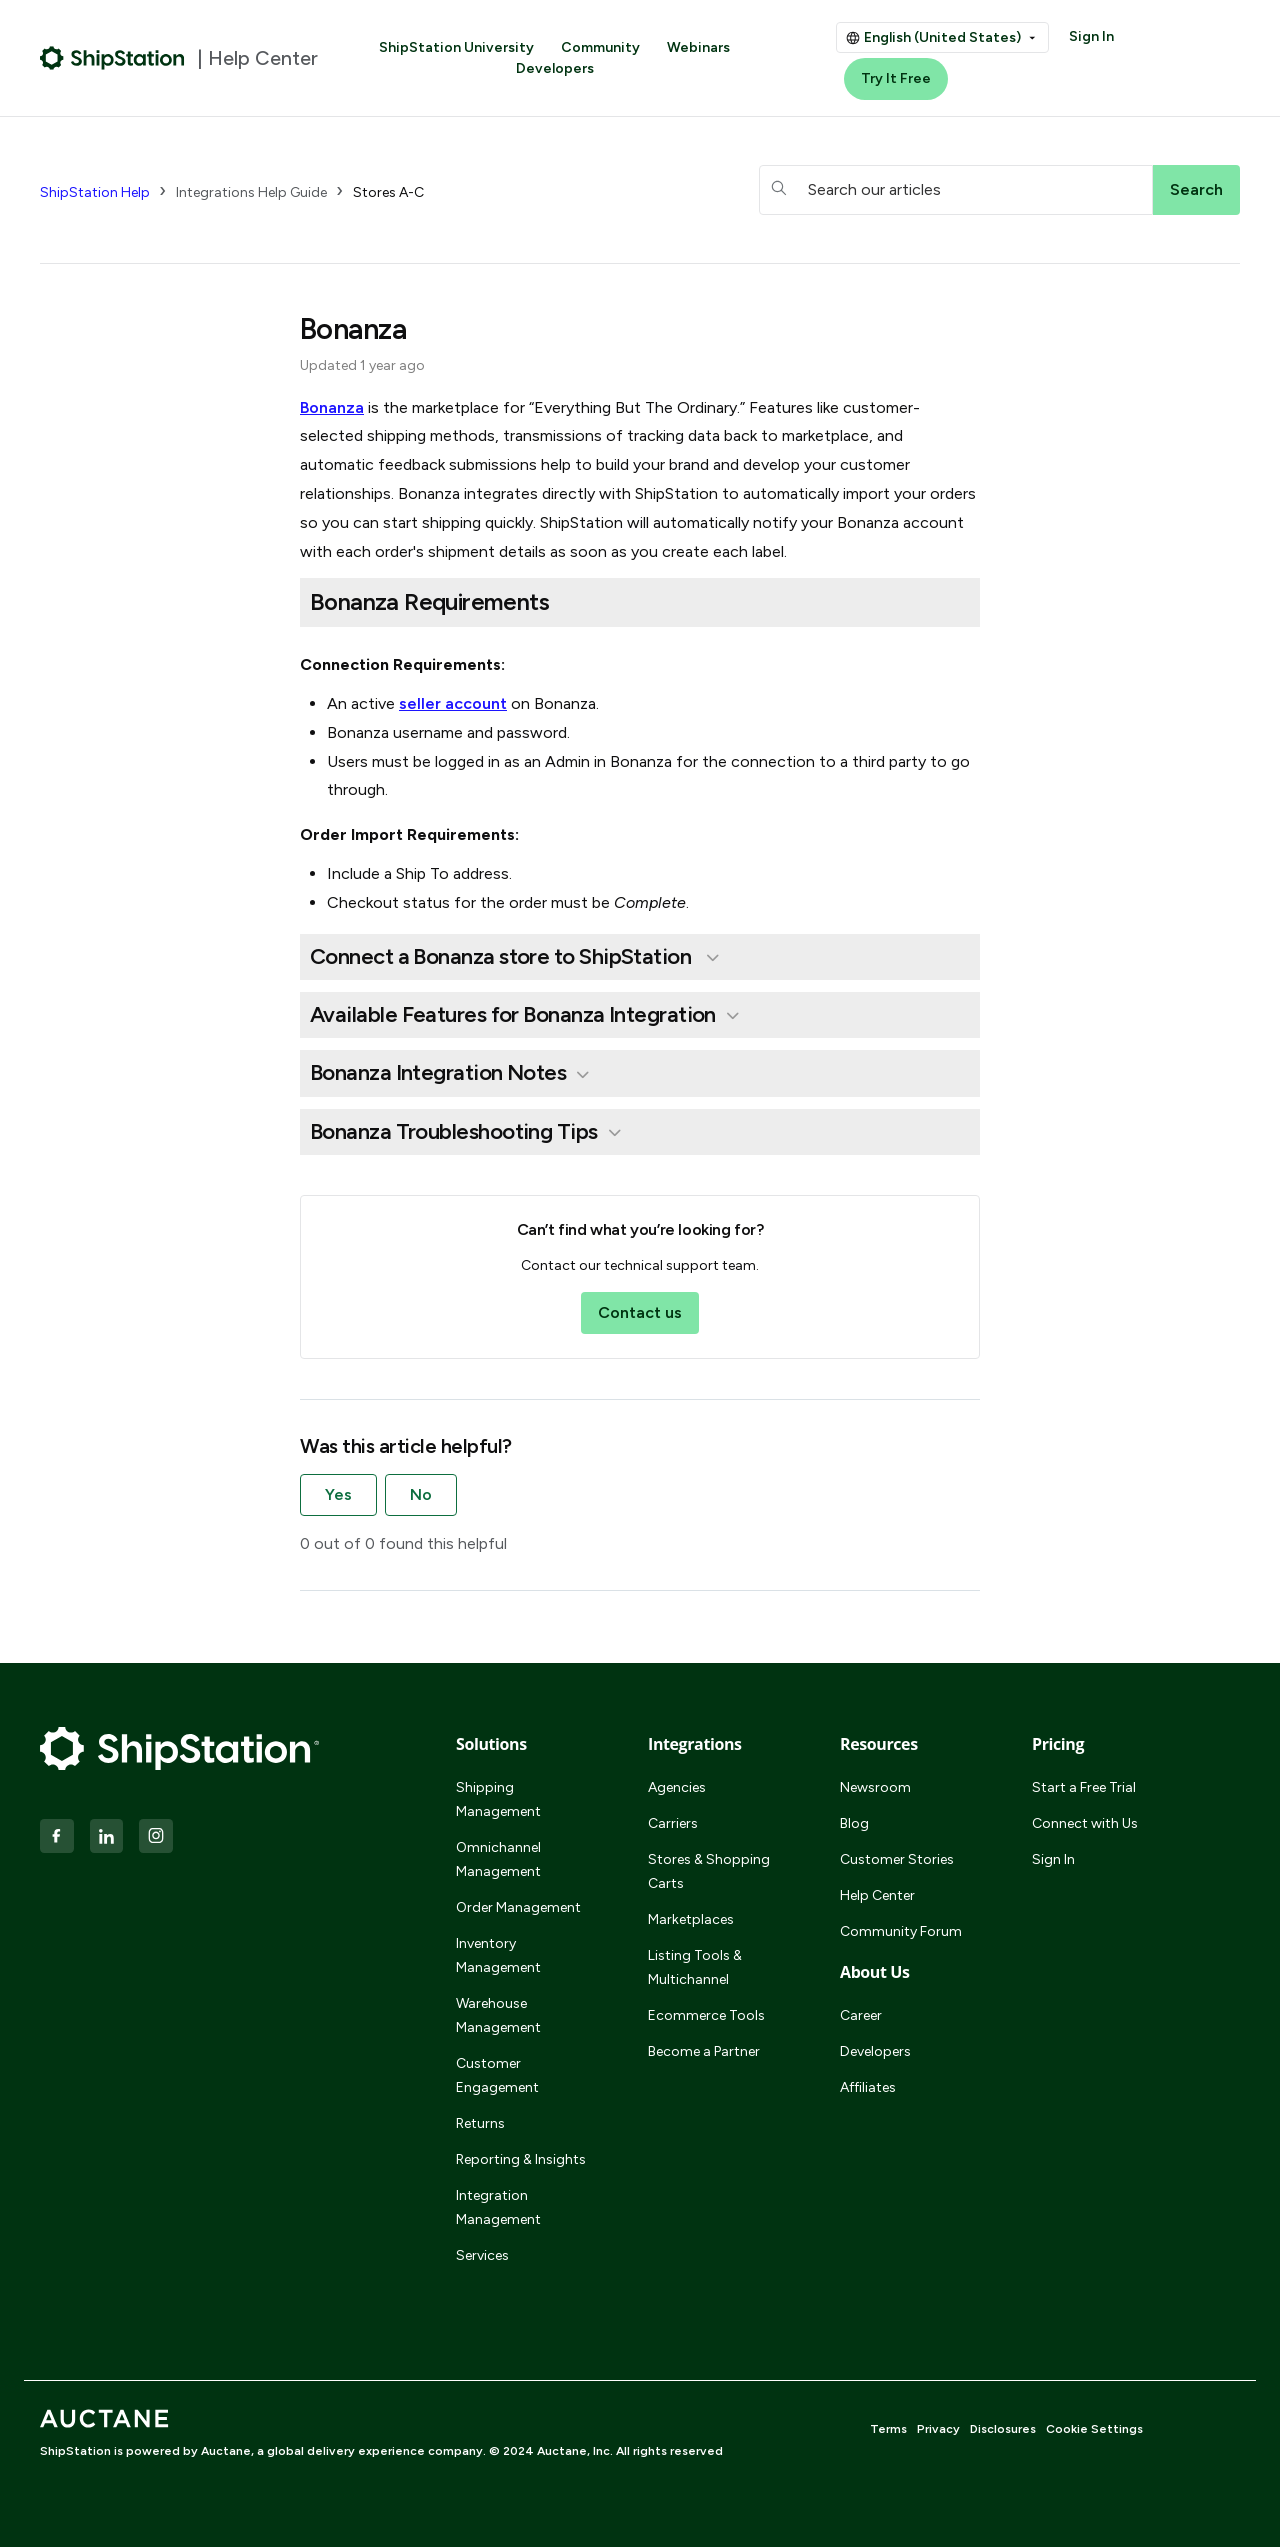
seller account (453, 703)
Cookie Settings (1094, 2429)
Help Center (877, 1895)
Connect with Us (1085, 1823)
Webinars (698, 47)
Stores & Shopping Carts (709, 1871)
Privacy (938, 2429)
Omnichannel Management (498, 1859)
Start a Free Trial (1084, 1787)
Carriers (673, 1823)
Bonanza (332, 407)
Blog (854, 1823)
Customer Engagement (497, 2075)
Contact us (640, 1312)
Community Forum (901, 1931)
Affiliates (868, 2087)
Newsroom (875, 1787)
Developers (555, 68)
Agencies (677, 1787)
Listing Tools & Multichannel (695, 1967)
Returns (480, 2123)
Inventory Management (498, 1955)
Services (482, 2255)
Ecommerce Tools (706, 2015)
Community (600, 47)
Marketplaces (691, 1919)
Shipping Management (498, 1799)
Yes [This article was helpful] (338, 1494)
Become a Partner (704, 2051)
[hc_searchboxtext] (956, 190)
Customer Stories (897, 1859)
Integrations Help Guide (251, 192)
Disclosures (1003, 2429)
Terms (888, 2429)
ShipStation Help (95, 192)
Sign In (1091, 36)
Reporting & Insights (521, 2159)
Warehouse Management (498, 2015)
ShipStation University (456, 47)
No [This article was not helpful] (421, 1494)
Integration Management (498, 2207)
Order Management (518, 1907)
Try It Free (896, 78)
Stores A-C (388, 192)
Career (861, 2015)
